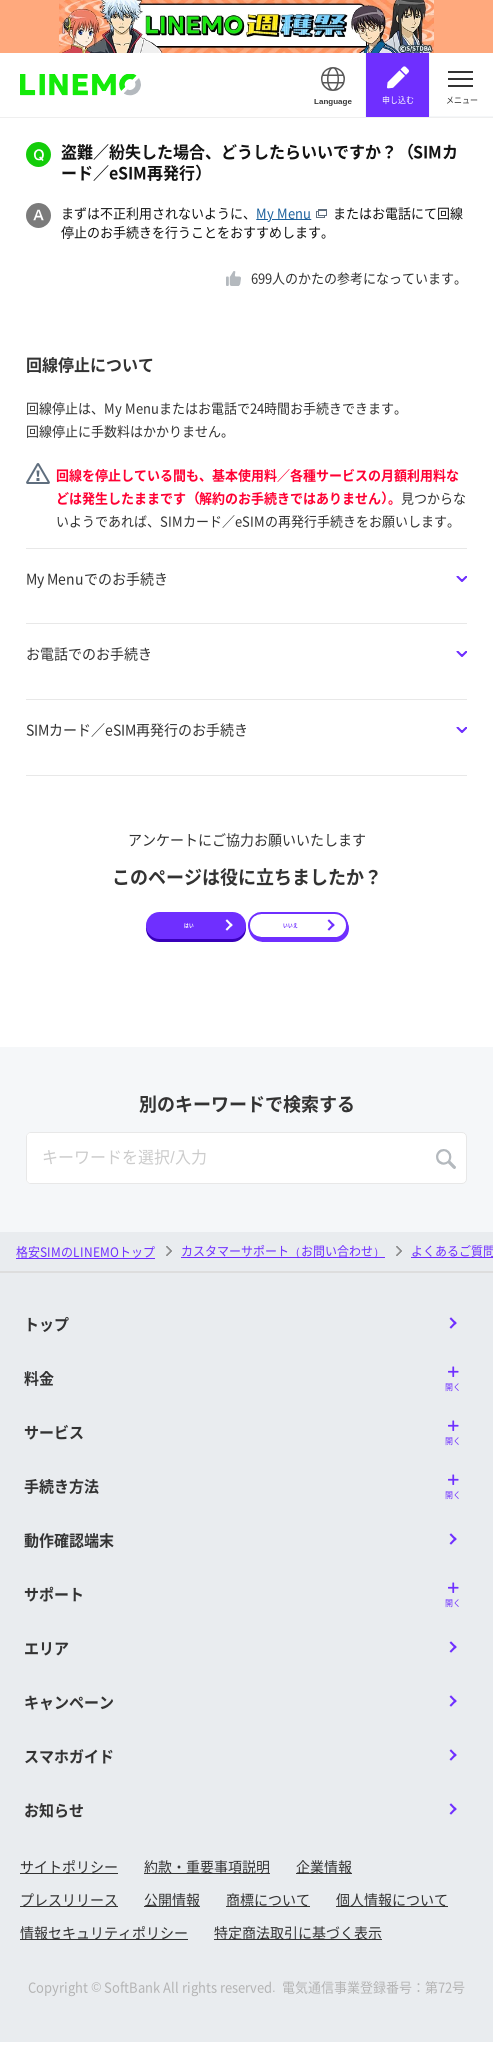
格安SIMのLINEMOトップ (85, 1267)
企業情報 (324, 1882)
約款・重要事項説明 (207, 1882)
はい (189, 933)
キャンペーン (69, 1717)
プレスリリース (69, 1915)
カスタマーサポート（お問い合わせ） (283, 1266)
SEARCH (446, 1175)
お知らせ (54, 1825)
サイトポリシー (69, 1882)
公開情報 (172, 1915)
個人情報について (392, 1915)
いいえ (291, 933)
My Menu (294, 212)
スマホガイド (69, 1771)
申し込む (398, 99)
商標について (268, 1915)
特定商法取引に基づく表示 (298, 1948)
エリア (46, 1663)
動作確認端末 (69, 1555)
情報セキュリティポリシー (104, 1948)
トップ (46, 1339)
